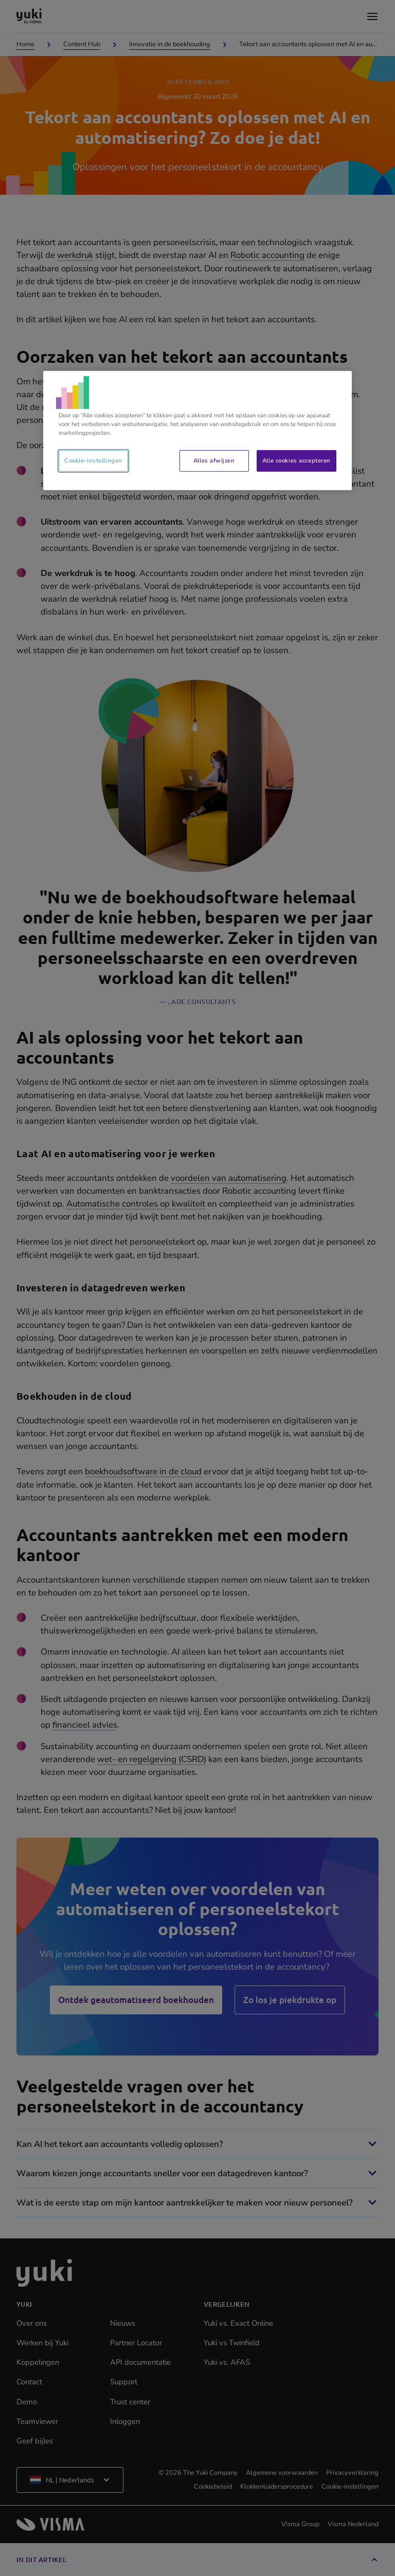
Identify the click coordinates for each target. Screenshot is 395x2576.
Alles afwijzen (214, 460)
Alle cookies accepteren (296, 460)
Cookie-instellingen (93, 460)
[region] (197, 430)
